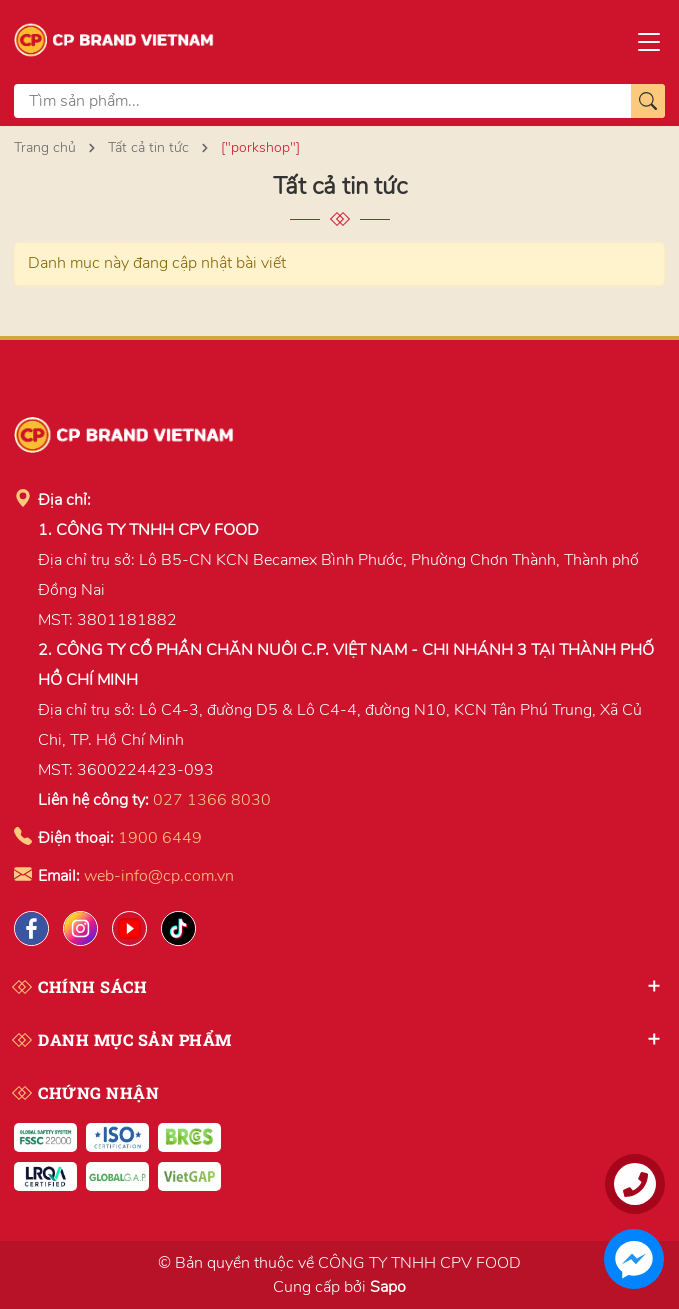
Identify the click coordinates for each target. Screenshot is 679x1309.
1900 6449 (160, 838)
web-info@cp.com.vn (159, 876)
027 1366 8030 (212, 800)
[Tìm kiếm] (648, 101)
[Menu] (649, 40)
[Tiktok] (178, 928)
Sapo (388, 1287)
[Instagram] (80, 928)
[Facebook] (31, 928)
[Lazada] (129, 928)
